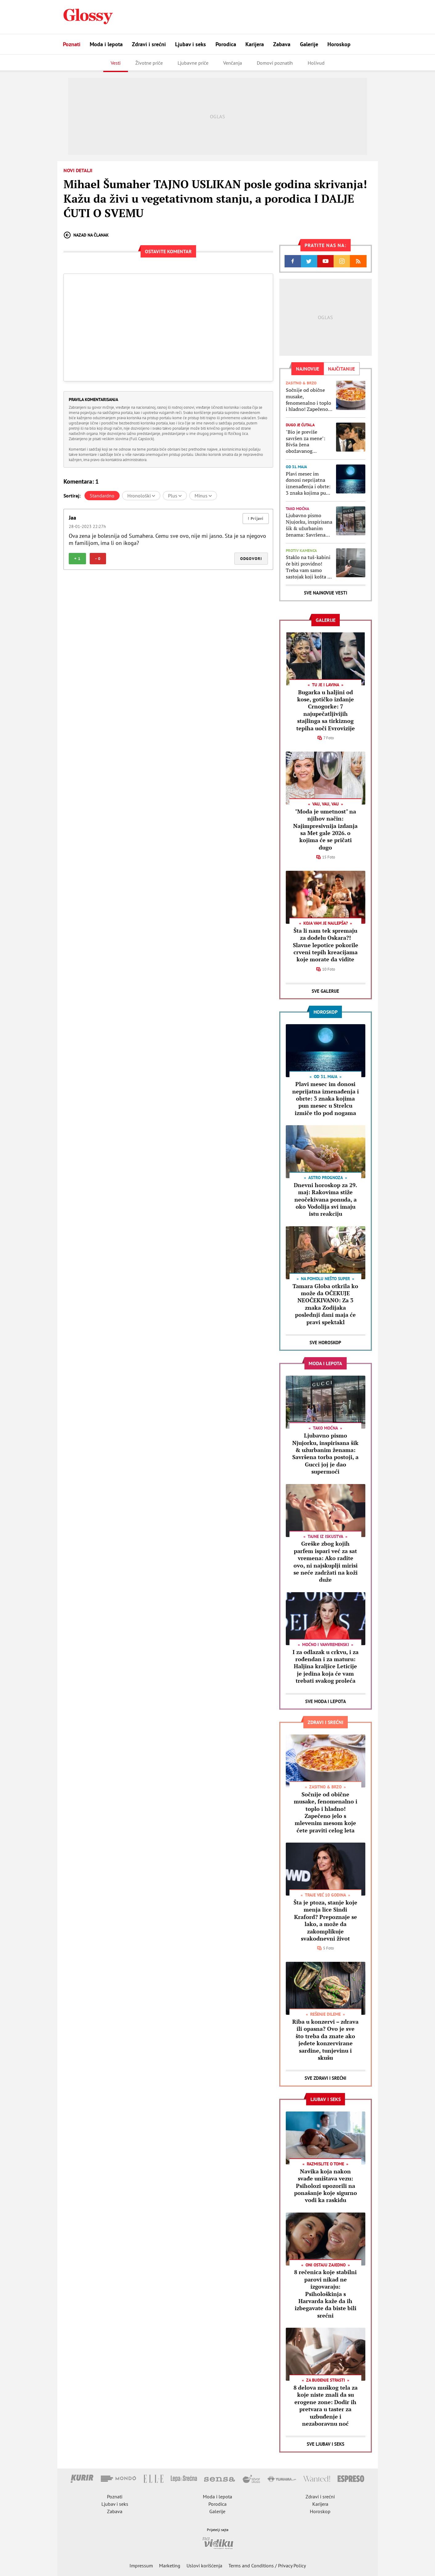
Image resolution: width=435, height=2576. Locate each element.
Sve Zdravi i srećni (325, 2078)
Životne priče (149, 63)
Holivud (316, 63)
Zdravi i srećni (149, 44)
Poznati (71, 44)
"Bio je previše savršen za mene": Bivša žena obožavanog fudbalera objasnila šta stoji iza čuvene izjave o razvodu (307, 441)
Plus (175, 496)
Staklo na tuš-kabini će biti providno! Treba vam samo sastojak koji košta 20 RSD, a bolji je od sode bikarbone (309, 567)
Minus (203, 496)
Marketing (169, 2565)
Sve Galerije (325, 991)
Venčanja (232, 63)
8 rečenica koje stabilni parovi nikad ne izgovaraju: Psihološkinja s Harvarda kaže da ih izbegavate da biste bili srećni (325, 2293)
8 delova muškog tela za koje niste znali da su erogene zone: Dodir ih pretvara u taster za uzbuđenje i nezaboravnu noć (325, 2405)
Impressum (141, 2565)
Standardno (102, 496)
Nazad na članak (86, 235)
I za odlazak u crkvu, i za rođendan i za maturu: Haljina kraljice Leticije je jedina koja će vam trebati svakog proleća (326, 1666)
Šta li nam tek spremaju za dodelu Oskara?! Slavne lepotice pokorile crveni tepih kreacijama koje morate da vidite (325, 945)
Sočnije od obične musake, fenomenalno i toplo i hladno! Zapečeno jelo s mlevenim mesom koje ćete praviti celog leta (308, 399)
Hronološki (141, 496)
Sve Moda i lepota (325, 1701)
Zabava (281, 44)
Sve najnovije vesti (325, 593)
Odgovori (251, 558)
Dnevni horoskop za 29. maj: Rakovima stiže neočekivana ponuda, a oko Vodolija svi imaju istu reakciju (325, 1199)
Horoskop (339, 44)
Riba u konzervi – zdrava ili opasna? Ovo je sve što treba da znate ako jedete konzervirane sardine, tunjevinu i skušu (325, 2039)
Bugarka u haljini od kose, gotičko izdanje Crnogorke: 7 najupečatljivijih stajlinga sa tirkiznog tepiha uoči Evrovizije (325, 710)
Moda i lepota (106, 44)
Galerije (309, 44)
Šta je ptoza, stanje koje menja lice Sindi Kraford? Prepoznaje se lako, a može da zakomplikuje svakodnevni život (325, 1920)
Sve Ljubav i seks (325, 2444)
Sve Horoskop (325, 1342)
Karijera (254, 44)
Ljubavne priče (193, 63)
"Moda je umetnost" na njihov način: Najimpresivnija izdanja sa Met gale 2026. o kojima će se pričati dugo (325, 829)
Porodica (225, 44)
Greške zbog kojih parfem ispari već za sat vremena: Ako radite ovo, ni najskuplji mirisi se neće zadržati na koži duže (325, 1561)
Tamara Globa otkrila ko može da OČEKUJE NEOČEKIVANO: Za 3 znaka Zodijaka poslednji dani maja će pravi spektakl (325, 1304)
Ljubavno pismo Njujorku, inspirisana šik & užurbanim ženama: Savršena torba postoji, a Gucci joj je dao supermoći (309, 525)
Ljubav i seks (190, 44)
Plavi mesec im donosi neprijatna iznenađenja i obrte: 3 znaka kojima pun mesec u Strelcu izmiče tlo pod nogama (308, 483)
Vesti (116, 63)
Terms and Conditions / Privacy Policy (267, 2565)
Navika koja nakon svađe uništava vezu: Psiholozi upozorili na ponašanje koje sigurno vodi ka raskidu (325, 2186)
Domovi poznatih (275, 63)
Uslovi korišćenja (204, 2565)
